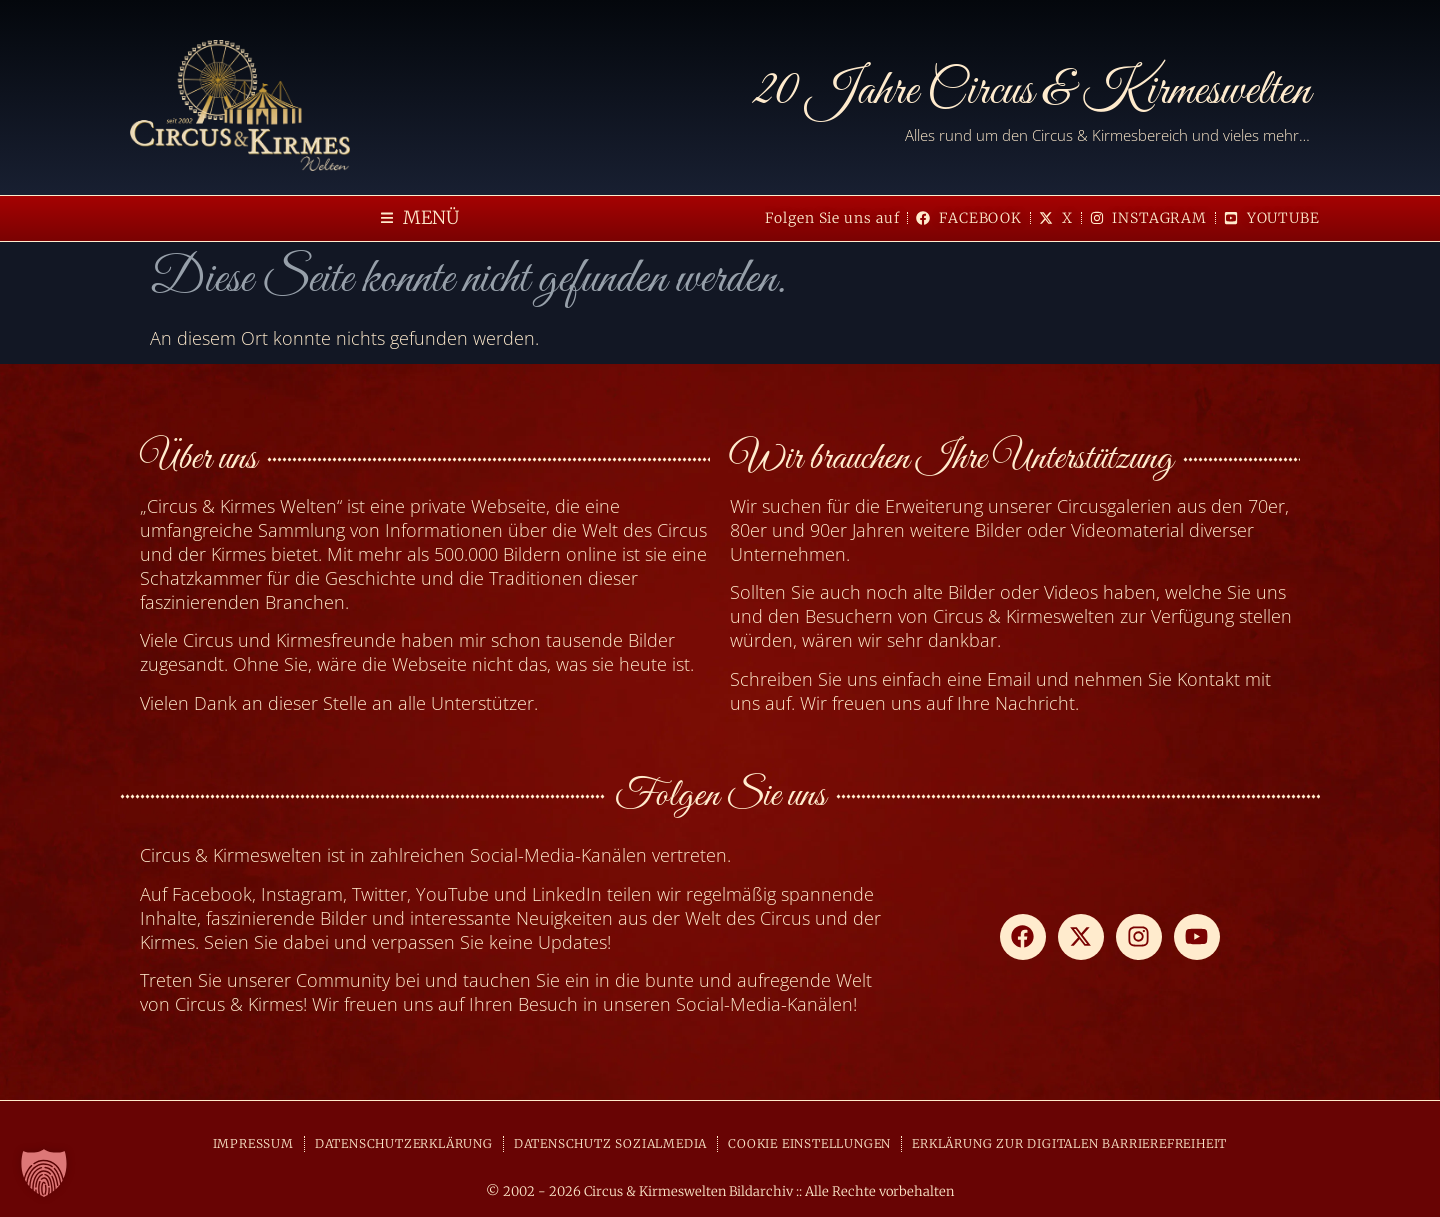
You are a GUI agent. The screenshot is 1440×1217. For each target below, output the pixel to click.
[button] (420, 218)
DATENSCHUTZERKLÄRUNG (404, 1143)
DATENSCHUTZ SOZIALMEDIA (610, 1143)
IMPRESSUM (253, 1143)
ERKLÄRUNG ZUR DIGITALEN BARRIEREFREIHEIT (1069, 1143)
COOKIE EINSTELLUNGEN (809, 1143)
